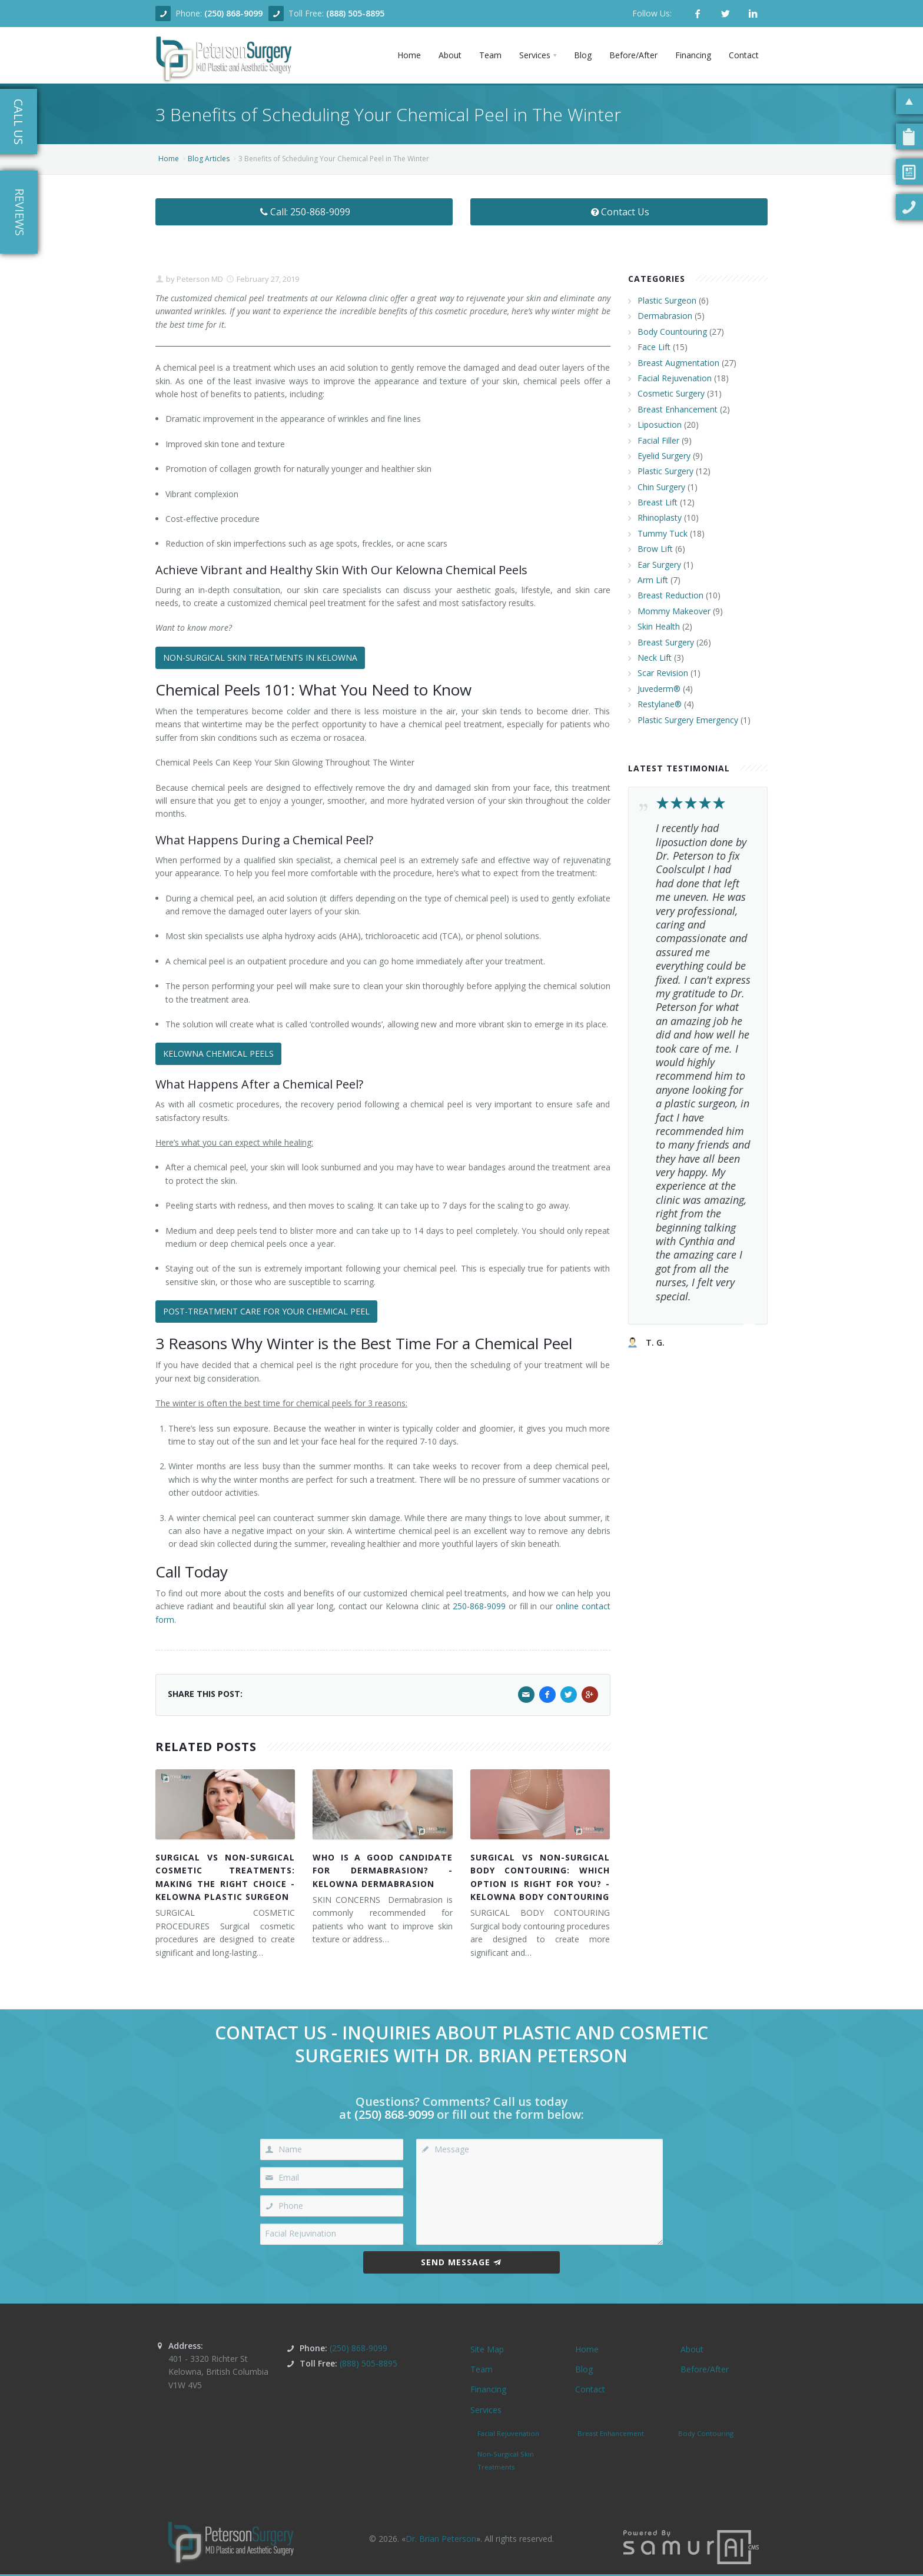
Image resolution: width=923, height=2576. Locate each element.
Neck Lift (655, 657)
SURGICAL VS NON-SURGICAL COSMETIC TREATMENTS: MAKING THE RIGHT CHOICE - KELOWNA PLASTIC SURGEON (225, 1877)
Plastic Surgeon (667, 300)
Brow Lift (655, 548)
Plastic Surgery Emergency (688, 719)
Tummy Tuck (663, 533)
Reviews (20, 212)
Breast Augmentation (678, 362)
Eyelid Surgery (664, 455)
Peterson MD (199, 279)
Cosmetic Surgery (671, 393)
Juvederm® (659, 688)
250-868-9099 (479, 1606)
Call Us (18, 122)
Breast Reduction (670, 595)
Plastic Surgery (665, 471)
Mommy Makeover (674, 611)
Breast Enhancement (678, 409)
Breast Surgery (666, 642)
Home (168, 159)
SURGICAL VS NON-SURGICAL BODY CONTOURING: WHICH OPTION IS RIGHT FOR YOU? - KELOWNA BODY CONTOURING (540, 1877)
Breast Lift (658, 502)
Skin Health (659, 626)
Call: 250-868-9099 (304, 211)
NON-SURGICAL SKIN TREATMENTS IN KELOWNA (260, 657)
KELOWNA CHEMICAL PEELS (218, 1053)
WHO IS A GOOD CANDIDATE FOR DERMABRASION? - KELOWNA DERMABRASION (382, 1870)
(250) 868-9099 (233, 13)
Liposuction (660, 424)
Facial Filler (658, 440)
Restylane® (660, 704)
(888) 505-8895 (355, 13)
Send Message (461, 2262)
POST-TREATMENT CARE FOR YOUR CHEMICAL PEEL (266, 1311)
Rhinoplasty (660, 517)
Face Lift (654, 346)
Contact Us (619, 211)
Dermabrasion (665, 315)
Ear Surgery (659, 564)
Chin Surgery (661, 486)
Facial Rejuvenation (675, 378)
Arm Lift (653, 579)
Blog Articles (209, 159)
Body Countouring (672, 331)
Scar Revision (663, 672)
